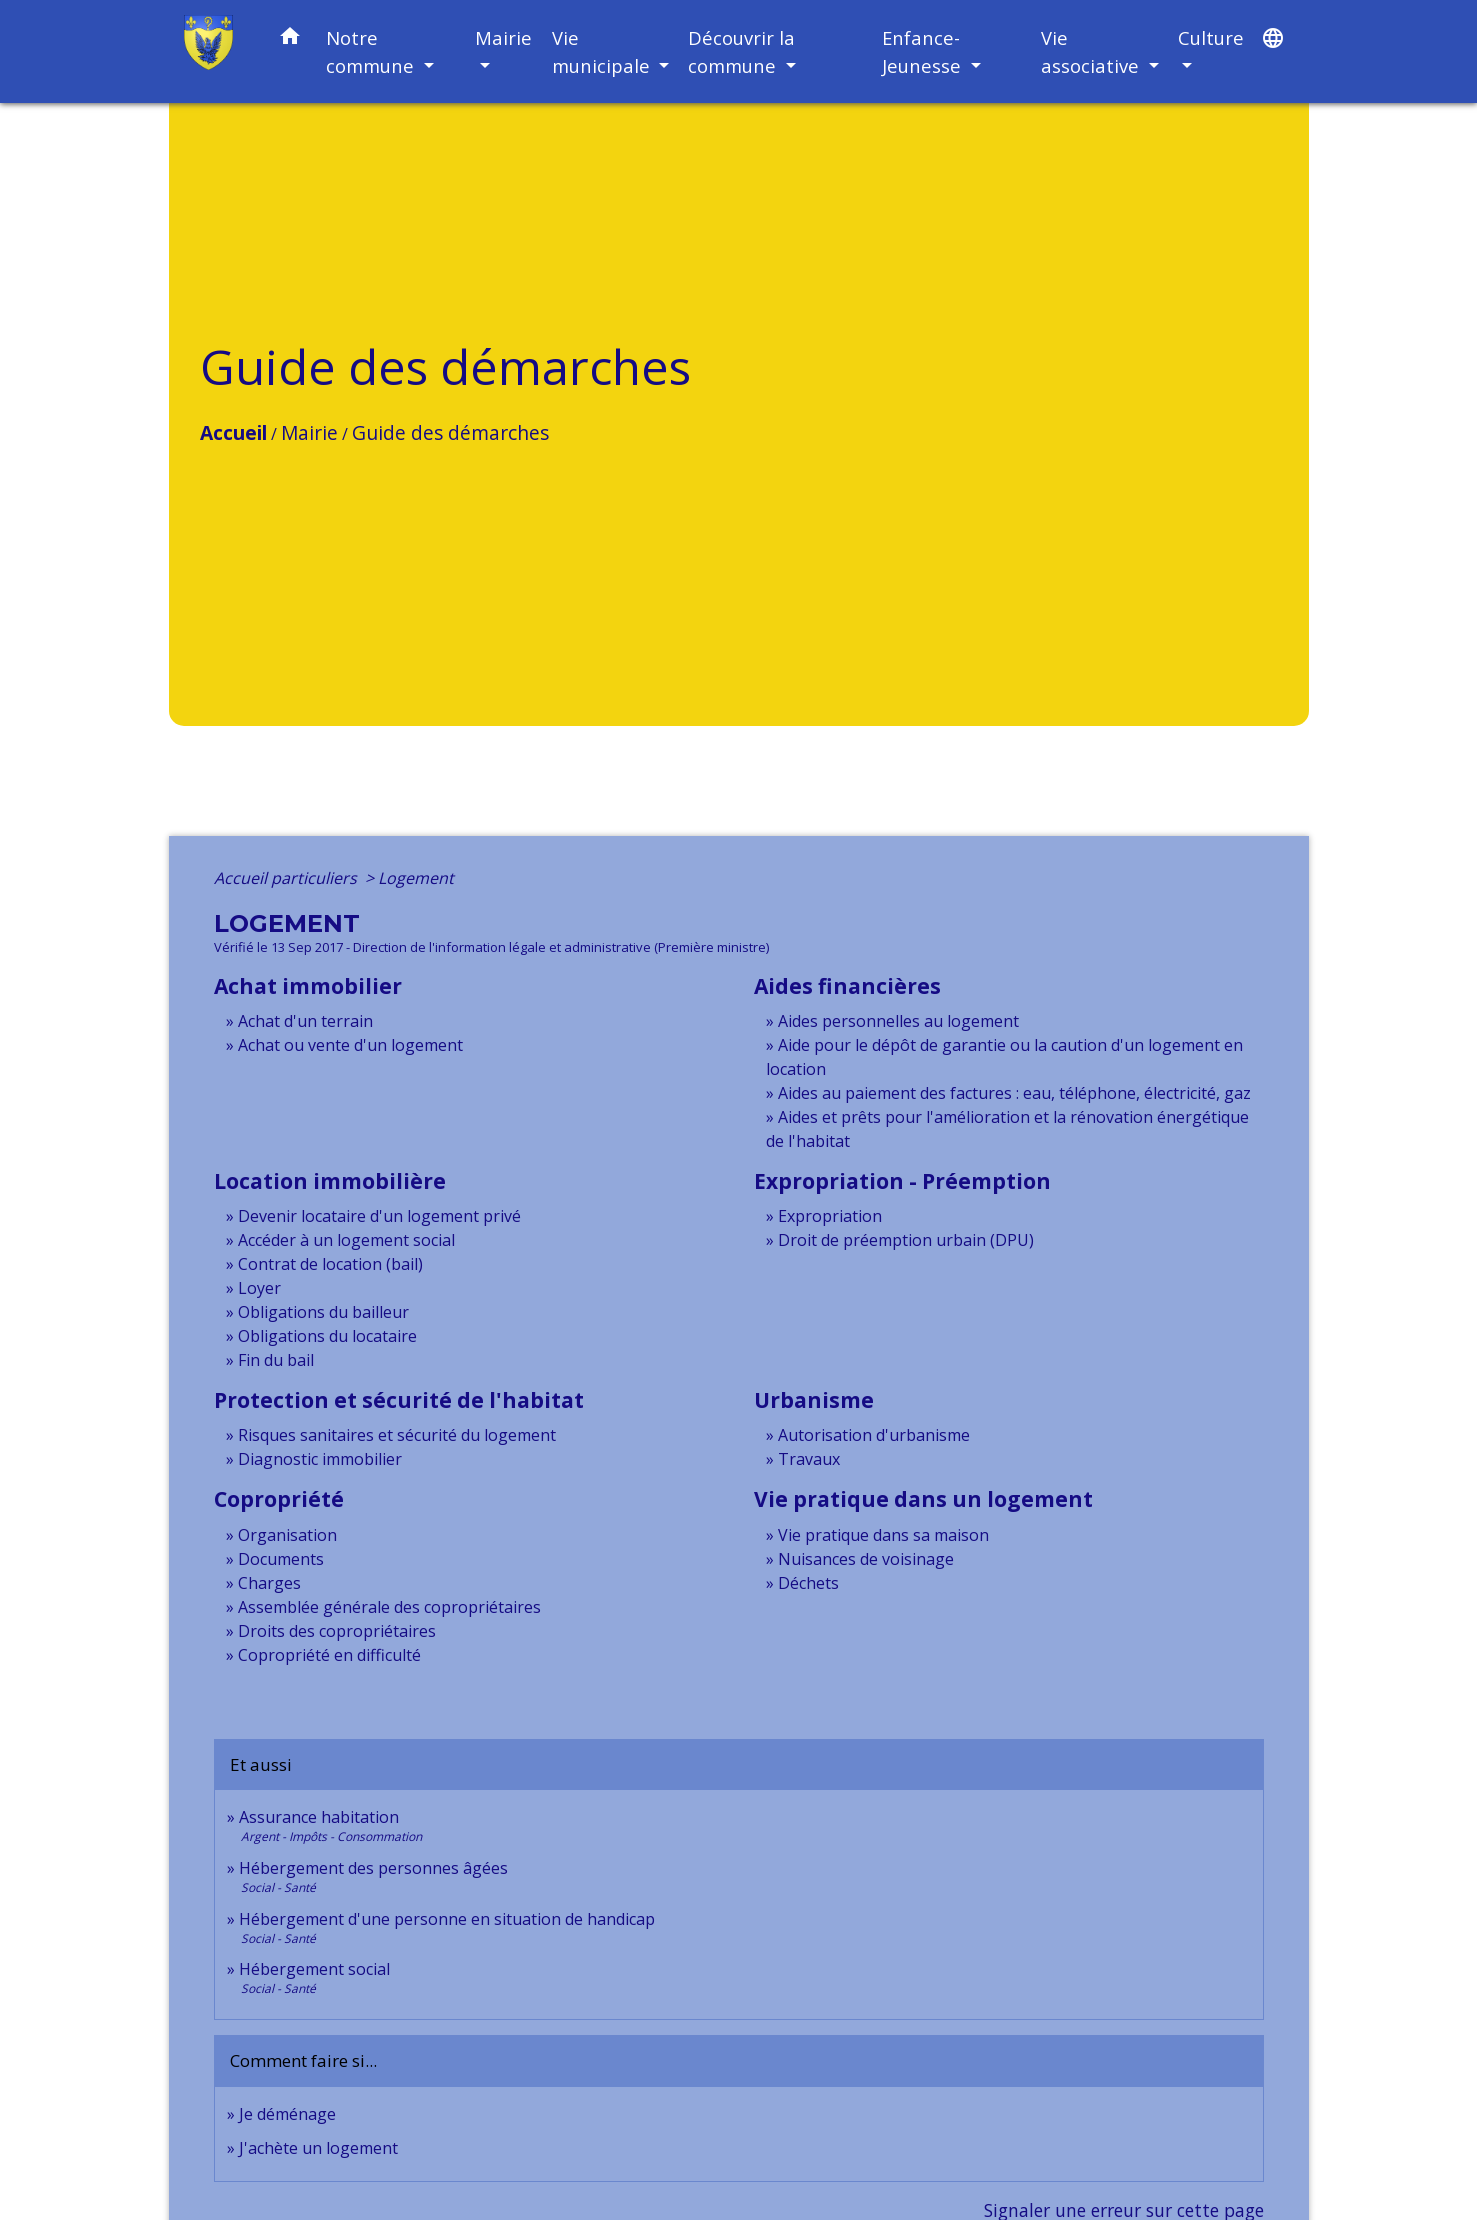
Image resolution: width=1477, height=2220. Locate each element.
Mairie (309, 432)
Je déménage (287, 2114)
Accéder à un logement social (346, 1240)
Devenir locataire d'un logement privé (379, 1216)
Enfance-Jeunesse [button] (924, 51)
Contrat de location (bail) (330, 1264)
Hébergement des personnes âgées (373, 1868)
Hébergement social (314, 1969)
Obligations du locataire (327, 1336)
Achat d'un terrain (305, 1021)
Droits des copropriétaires (337, 1631)
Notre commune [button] (372, 51)
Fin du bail (276, 1360)
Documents (281, 1559)
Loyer (259, 1288)
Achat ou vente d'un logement (350, 1045)
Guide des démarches (450, 432)
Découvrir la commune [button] (741, 51)
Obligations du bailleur (323, 1312)
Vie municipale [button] (603, 51)
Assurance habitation (319, 1817)
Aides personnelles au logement (898, 1021)
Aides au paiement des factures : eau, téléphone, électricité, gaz (1014, 1093)
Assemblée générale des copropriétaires (389, 1607)
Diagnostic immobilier (320, 1459)
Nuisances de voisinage (866, 1559)
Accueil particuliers (287, 878)
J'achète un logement (318, 2148)
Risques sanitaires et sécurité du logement (397, 1435)
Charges (269, 1583)
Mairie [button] (503, 37)
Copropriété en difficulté (329, 1655)
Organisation (287, 1535)
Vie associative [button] (1092, 51)
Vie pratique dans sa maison (883, 1535)
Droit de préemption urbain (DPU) (906, 1240)
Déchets (808, 1583)
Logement (416, 878)
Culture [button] (1211, 37)
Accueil (233, 432)
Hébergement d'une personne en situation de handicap (447, 1919)
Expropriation (830, 1216)
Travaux (809, 1459)
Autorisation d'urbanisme (874, 1435)
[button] (290, 39)
